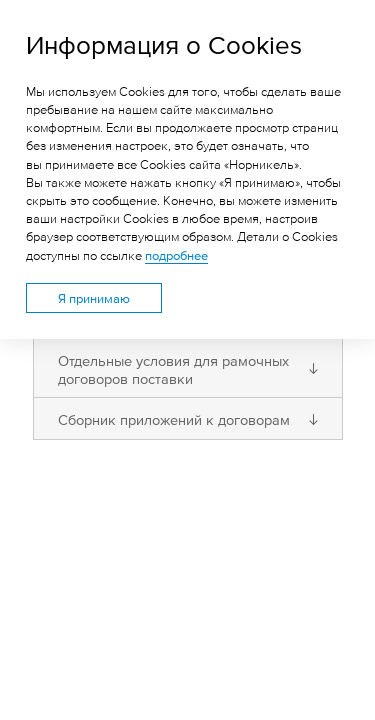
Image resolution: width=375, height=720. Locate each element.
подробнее (176, 255)
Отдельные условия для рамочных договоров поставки (173, 368)
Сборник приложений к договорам (174, 418)
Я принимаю (94, 298)
